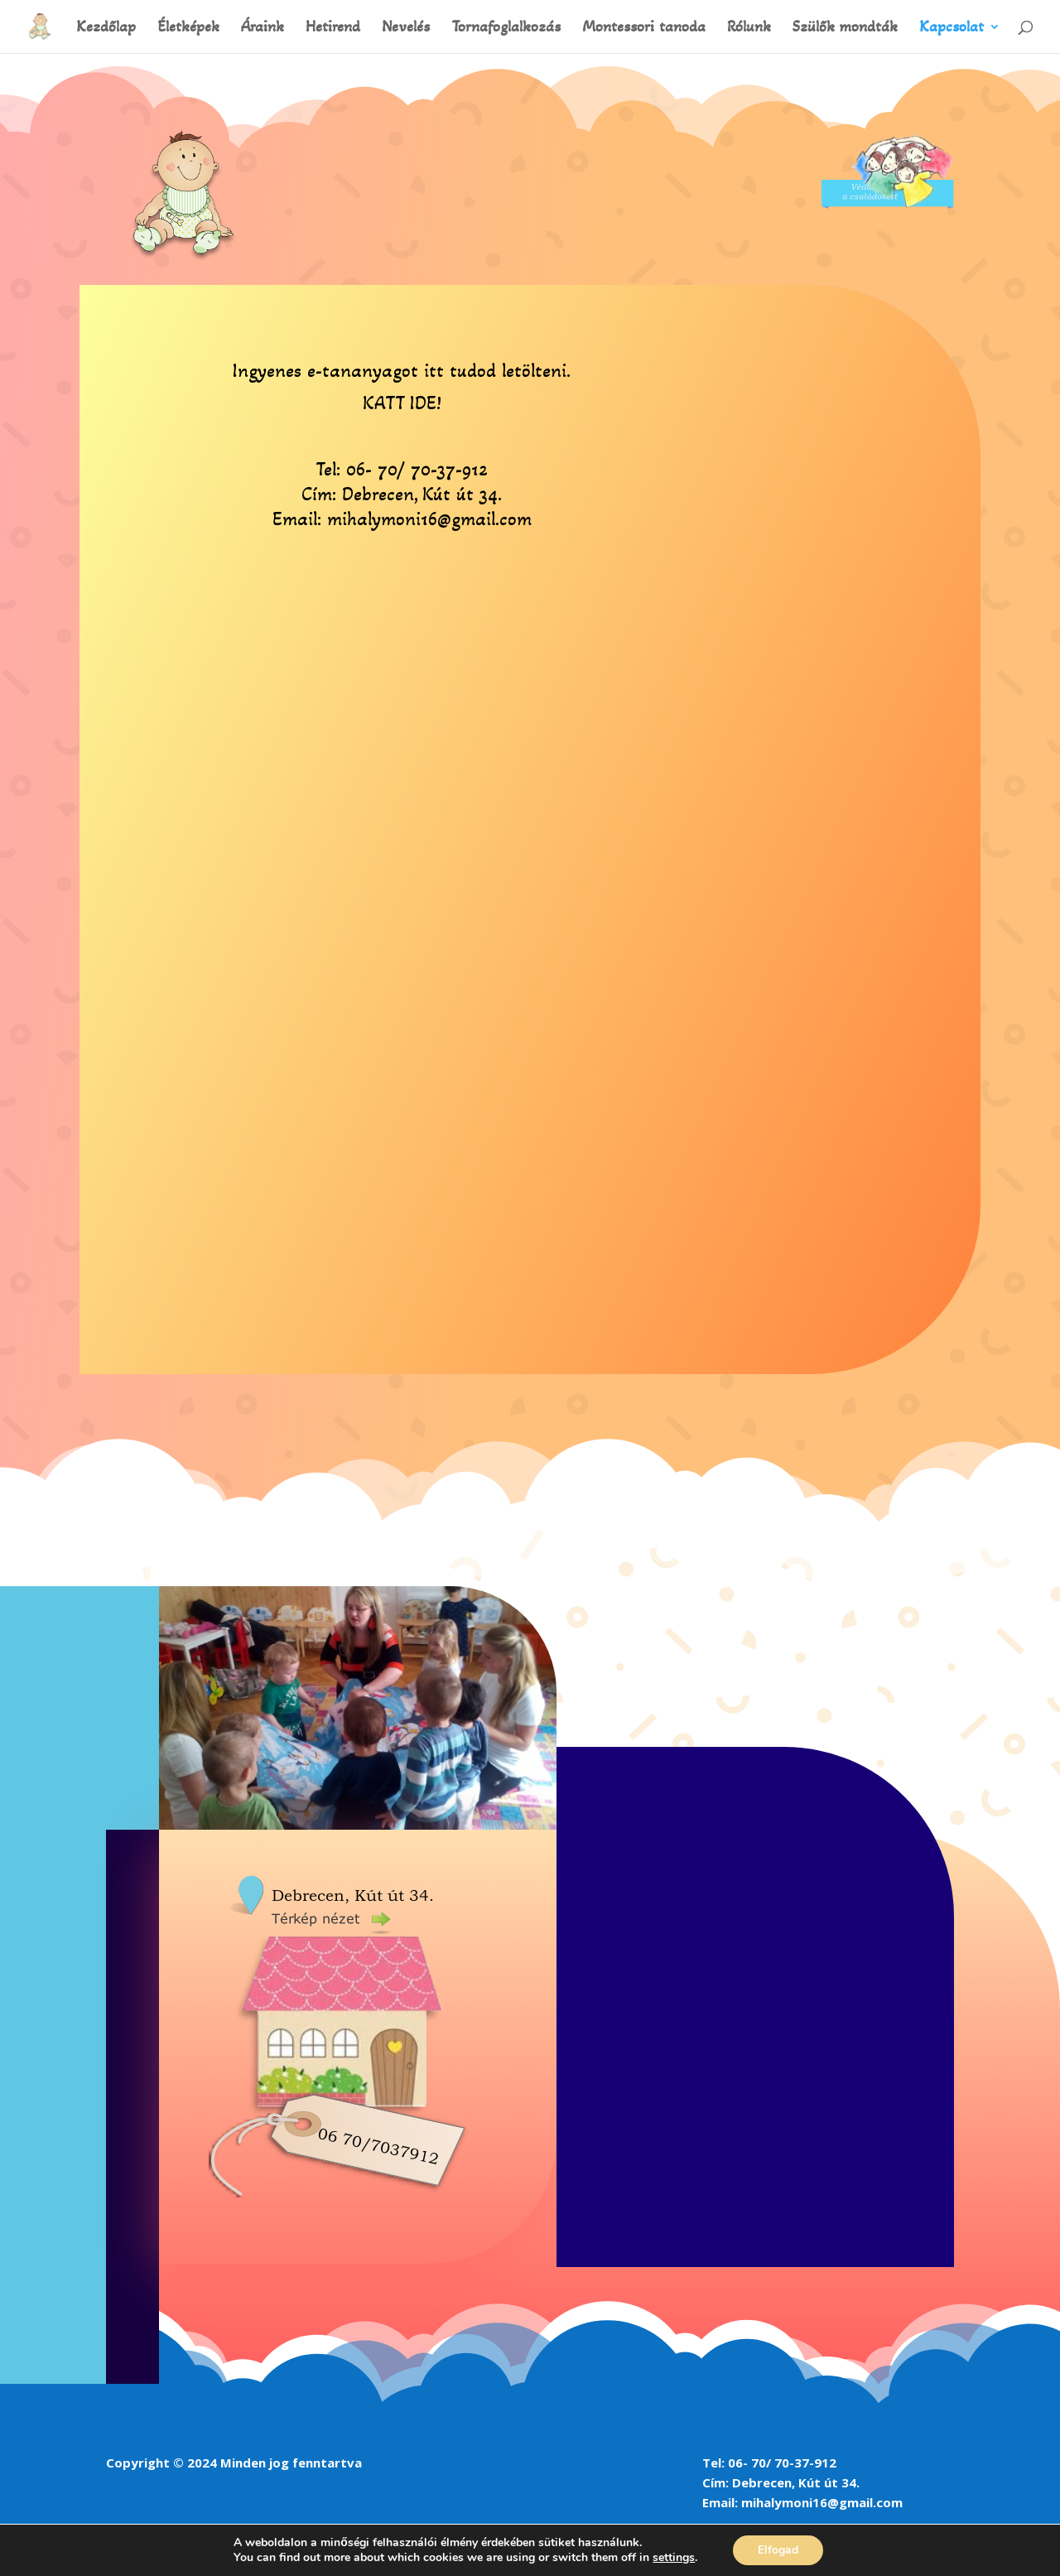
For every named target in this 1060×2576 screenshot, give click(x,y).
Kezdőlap (106, 28)
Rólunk (749, 28)
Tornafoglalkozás (506, 28)
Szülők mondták (845, 28)
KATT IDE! (402, 403)
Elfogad (778, 2550)
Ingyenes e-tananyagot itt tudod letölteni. (402, 370)
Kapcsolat (951, 28)
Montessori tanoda (644, 28)
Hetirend (333, 28)
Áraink (262, 28)
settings (674, 2557)
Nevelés (406, 28)
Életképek (188, 28)
